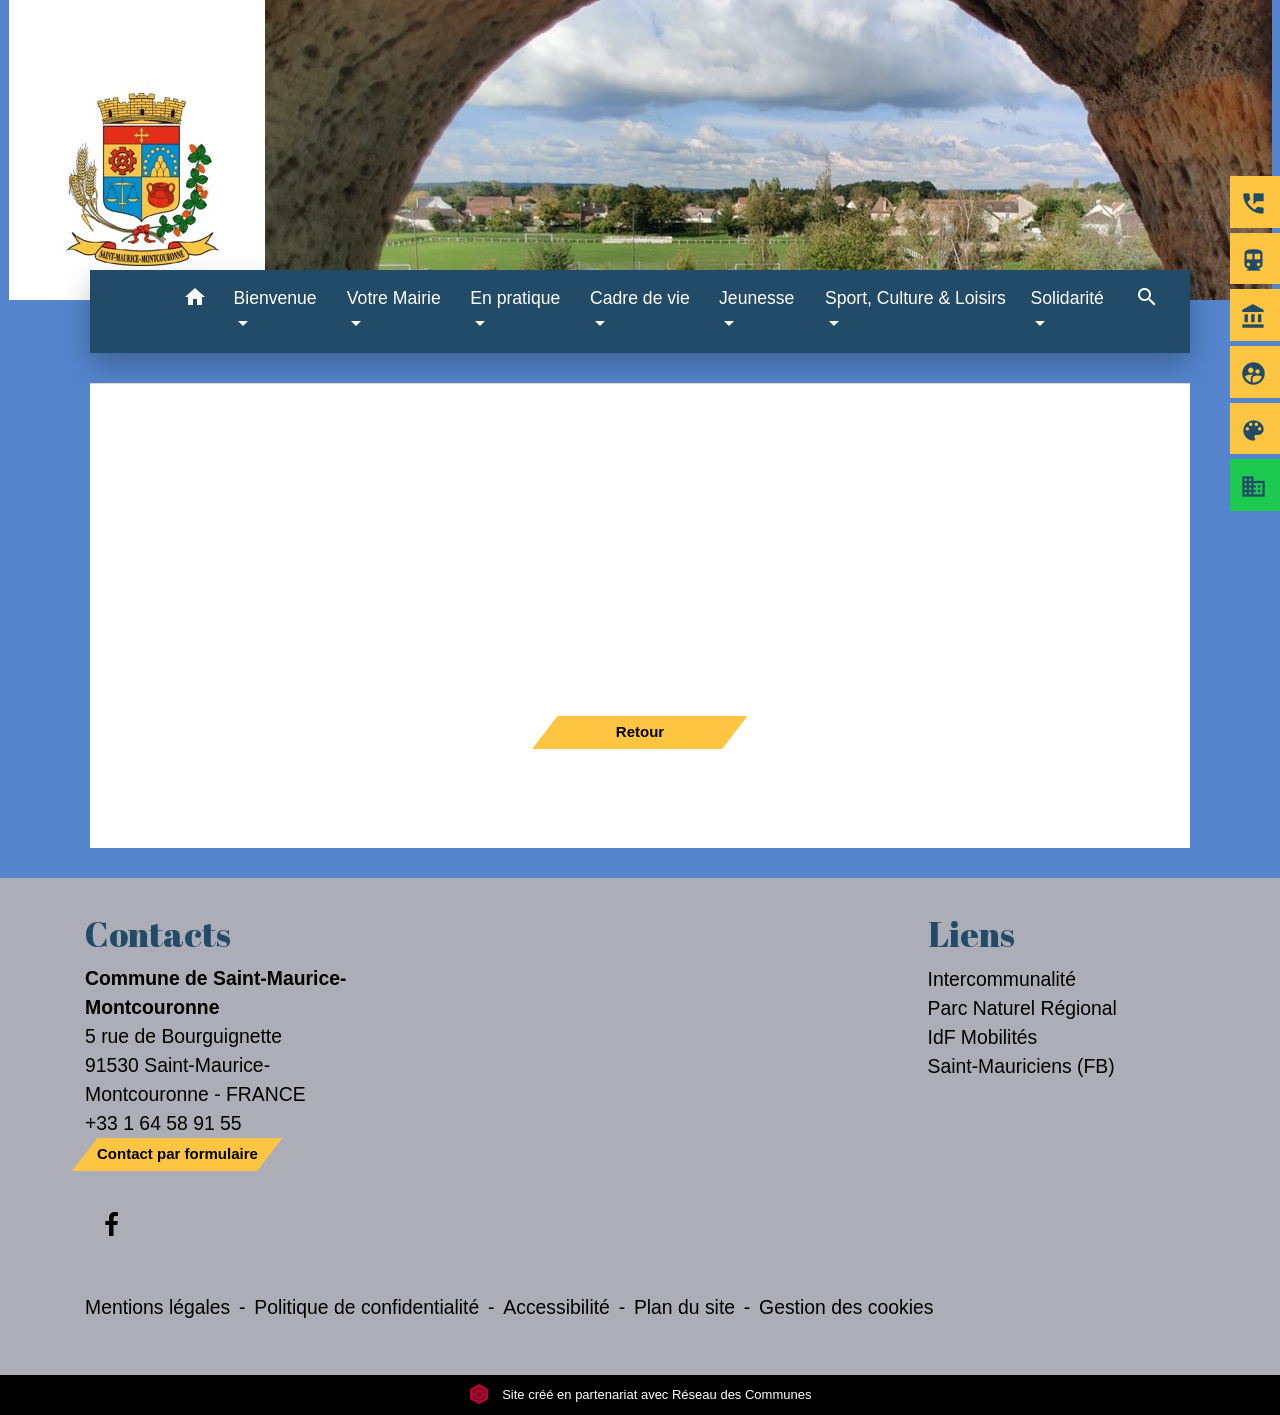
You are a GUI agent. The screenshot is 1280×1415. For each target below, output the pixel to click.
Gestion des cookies (846, 1307)
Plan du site (684, 1307)
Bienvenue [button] (275, 298)
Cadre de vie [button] (640, 298)
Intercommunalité (1002, 979)
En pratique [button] (515, 298)
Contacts (158, 934)
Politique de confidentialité (366, 1307)
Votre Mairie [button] (394, 298)
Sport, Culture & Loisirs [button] (915, 298)
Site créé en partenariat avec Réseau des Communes (640, 1394)
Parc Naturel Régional (1022, 1008)
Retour (640, 731)
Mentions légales (157, 1307)
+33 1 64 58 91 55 (163, 1123)
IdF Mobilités (983, 1037)
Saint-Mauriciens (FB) (1021, 1066)
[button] (195, 300)
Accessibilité (556, 1307)
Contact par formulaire (177, 1153)
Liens (971, 934)
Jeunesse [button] (756, 298)
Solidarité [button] (1067, 298)
